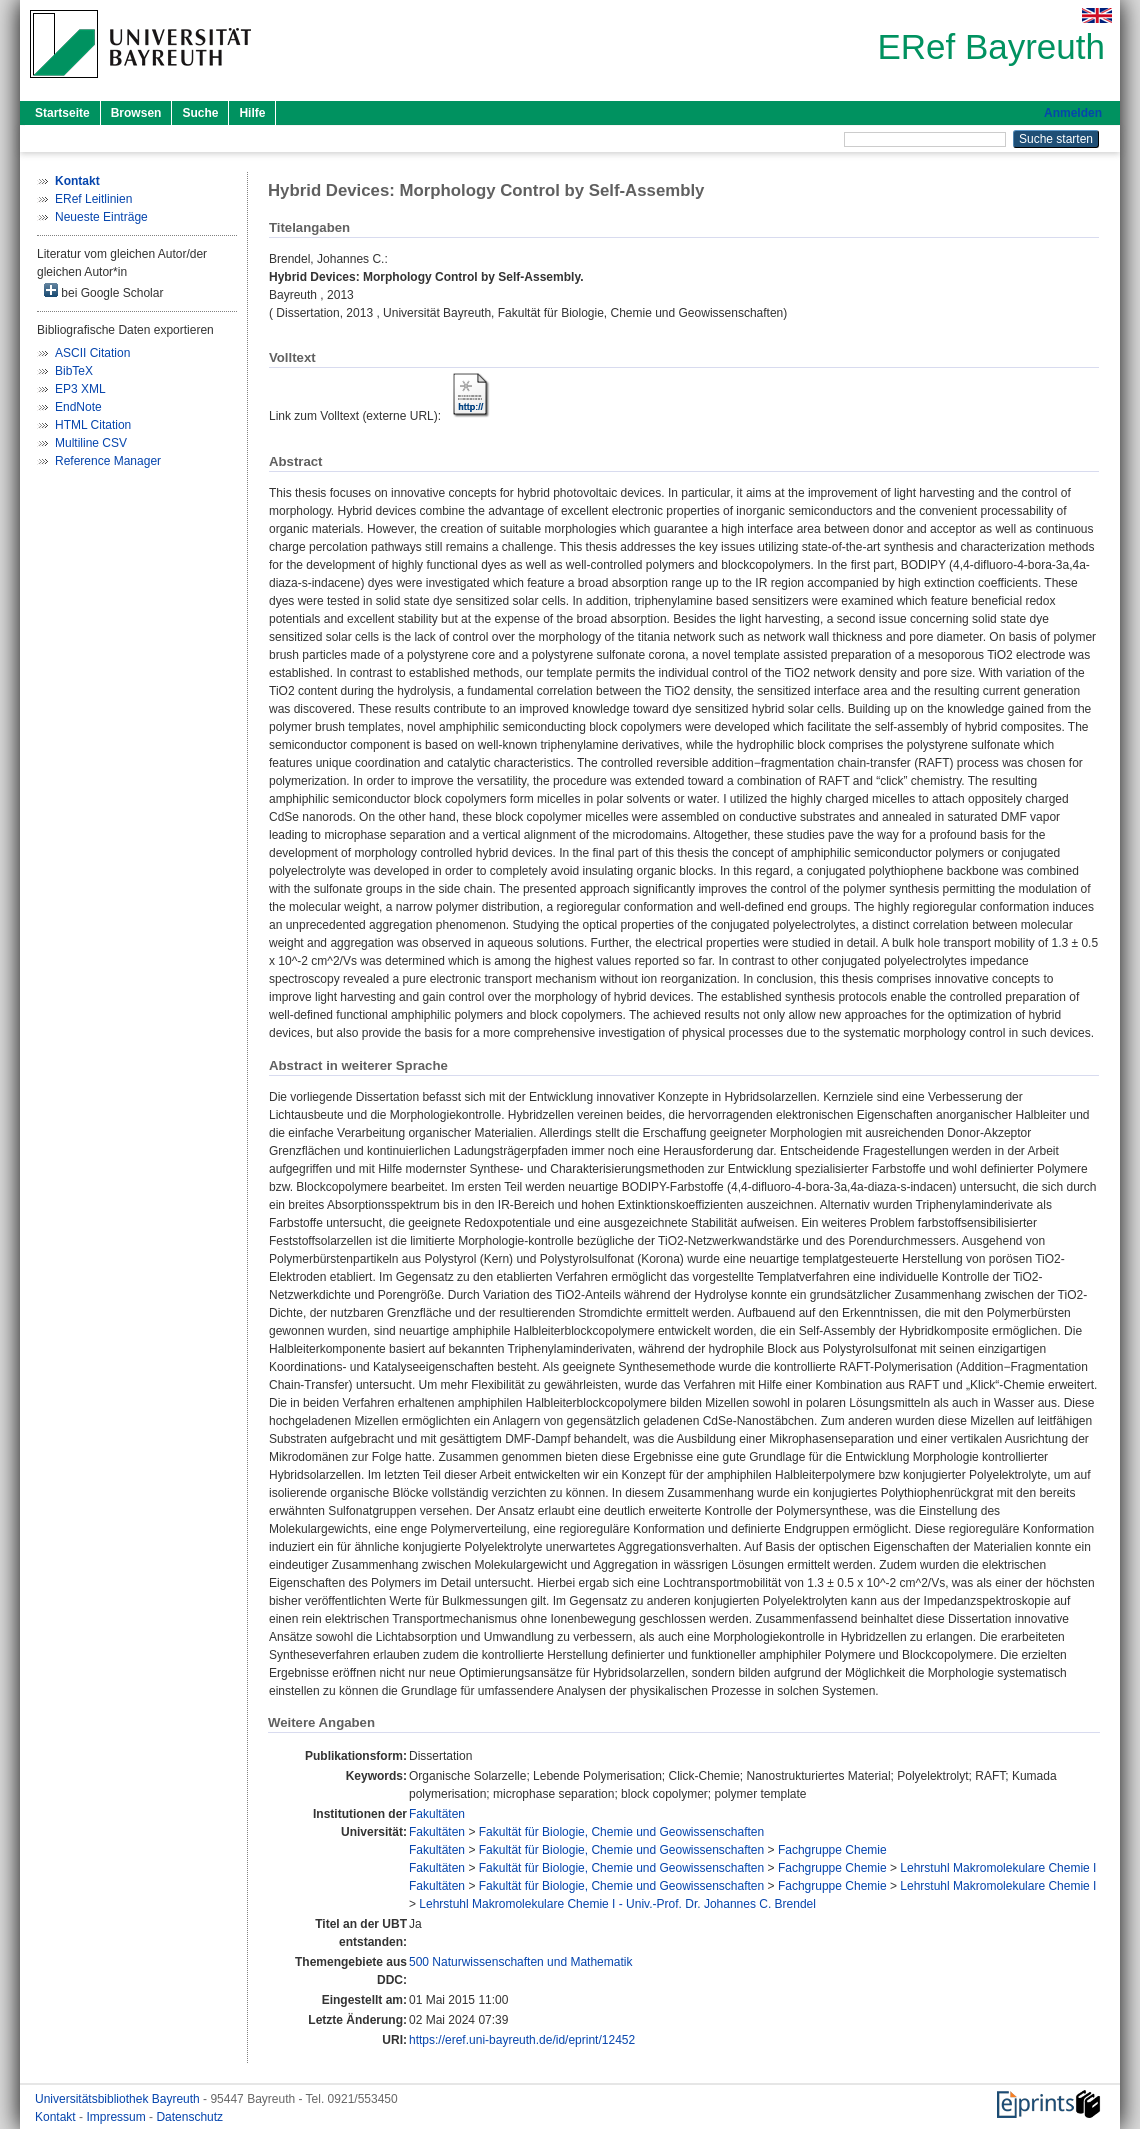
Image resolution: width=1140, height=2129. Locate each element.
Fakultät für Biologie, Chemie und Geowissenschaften (622, 1832)
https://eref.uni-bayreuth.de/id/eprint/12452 (522, 2040)
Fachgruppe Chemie (832, 1850)
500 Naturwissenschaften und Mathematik (520, 1962)
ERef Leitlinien (93, 199)
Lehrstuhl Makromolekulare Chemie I (998, 1868)
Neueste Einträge (101, 217)
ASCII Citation (92, 353)
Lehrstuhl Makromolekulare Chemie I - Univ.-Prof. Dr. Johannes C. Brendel (617, 1904)
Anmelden (1073, 113)
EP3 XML (80, 389)
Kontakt (57, 2117)
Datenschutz (189, 2117)
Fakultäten (437, 1814)
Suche (200, 113)
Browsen (136, 113)
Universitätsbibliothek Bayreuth (119, 2099)
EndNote (78, 407)
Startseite (62, 113)
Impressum (117, 2117)
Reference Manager (108, 461)
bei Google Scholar (103, 291)
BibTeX (74, 371)
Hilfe (252, 113)
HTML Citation (93, 425)
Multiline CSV (91, 443)
